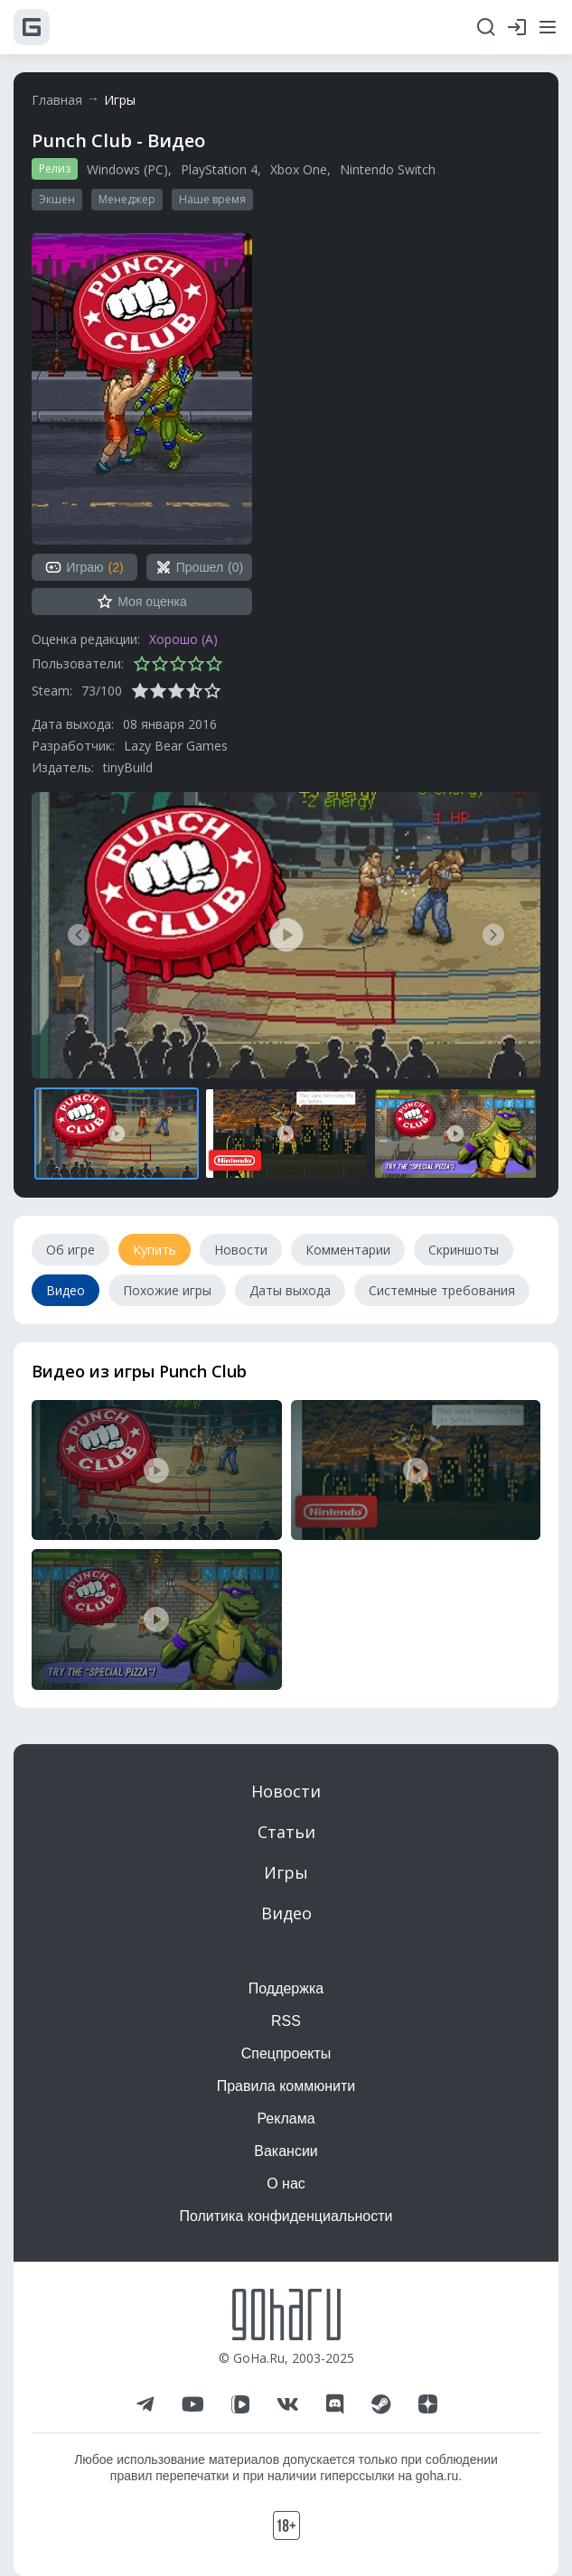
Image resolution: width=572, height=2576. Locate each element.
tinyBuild (128, 767)
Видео (286, 1913)
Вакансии (286, 2151)
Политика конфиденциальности (285, 2216)
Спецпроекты (286, 2053)
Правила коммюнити (286, 2086)
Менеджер (126, 199)
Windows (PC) (127, 169)
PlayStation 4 (219, 169)
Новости (286, 1791)
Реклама (285, 2118)
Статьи (286, 1832)
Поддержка (286, 1988)
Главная (57, 99)
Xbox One (298, 169)
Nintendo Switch (388, 169)
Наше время (212, 199)
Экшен (57, 199)
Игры (120, 99)
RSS (286, 2021)
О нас (286, 2183)
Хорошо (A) (183, 639)
